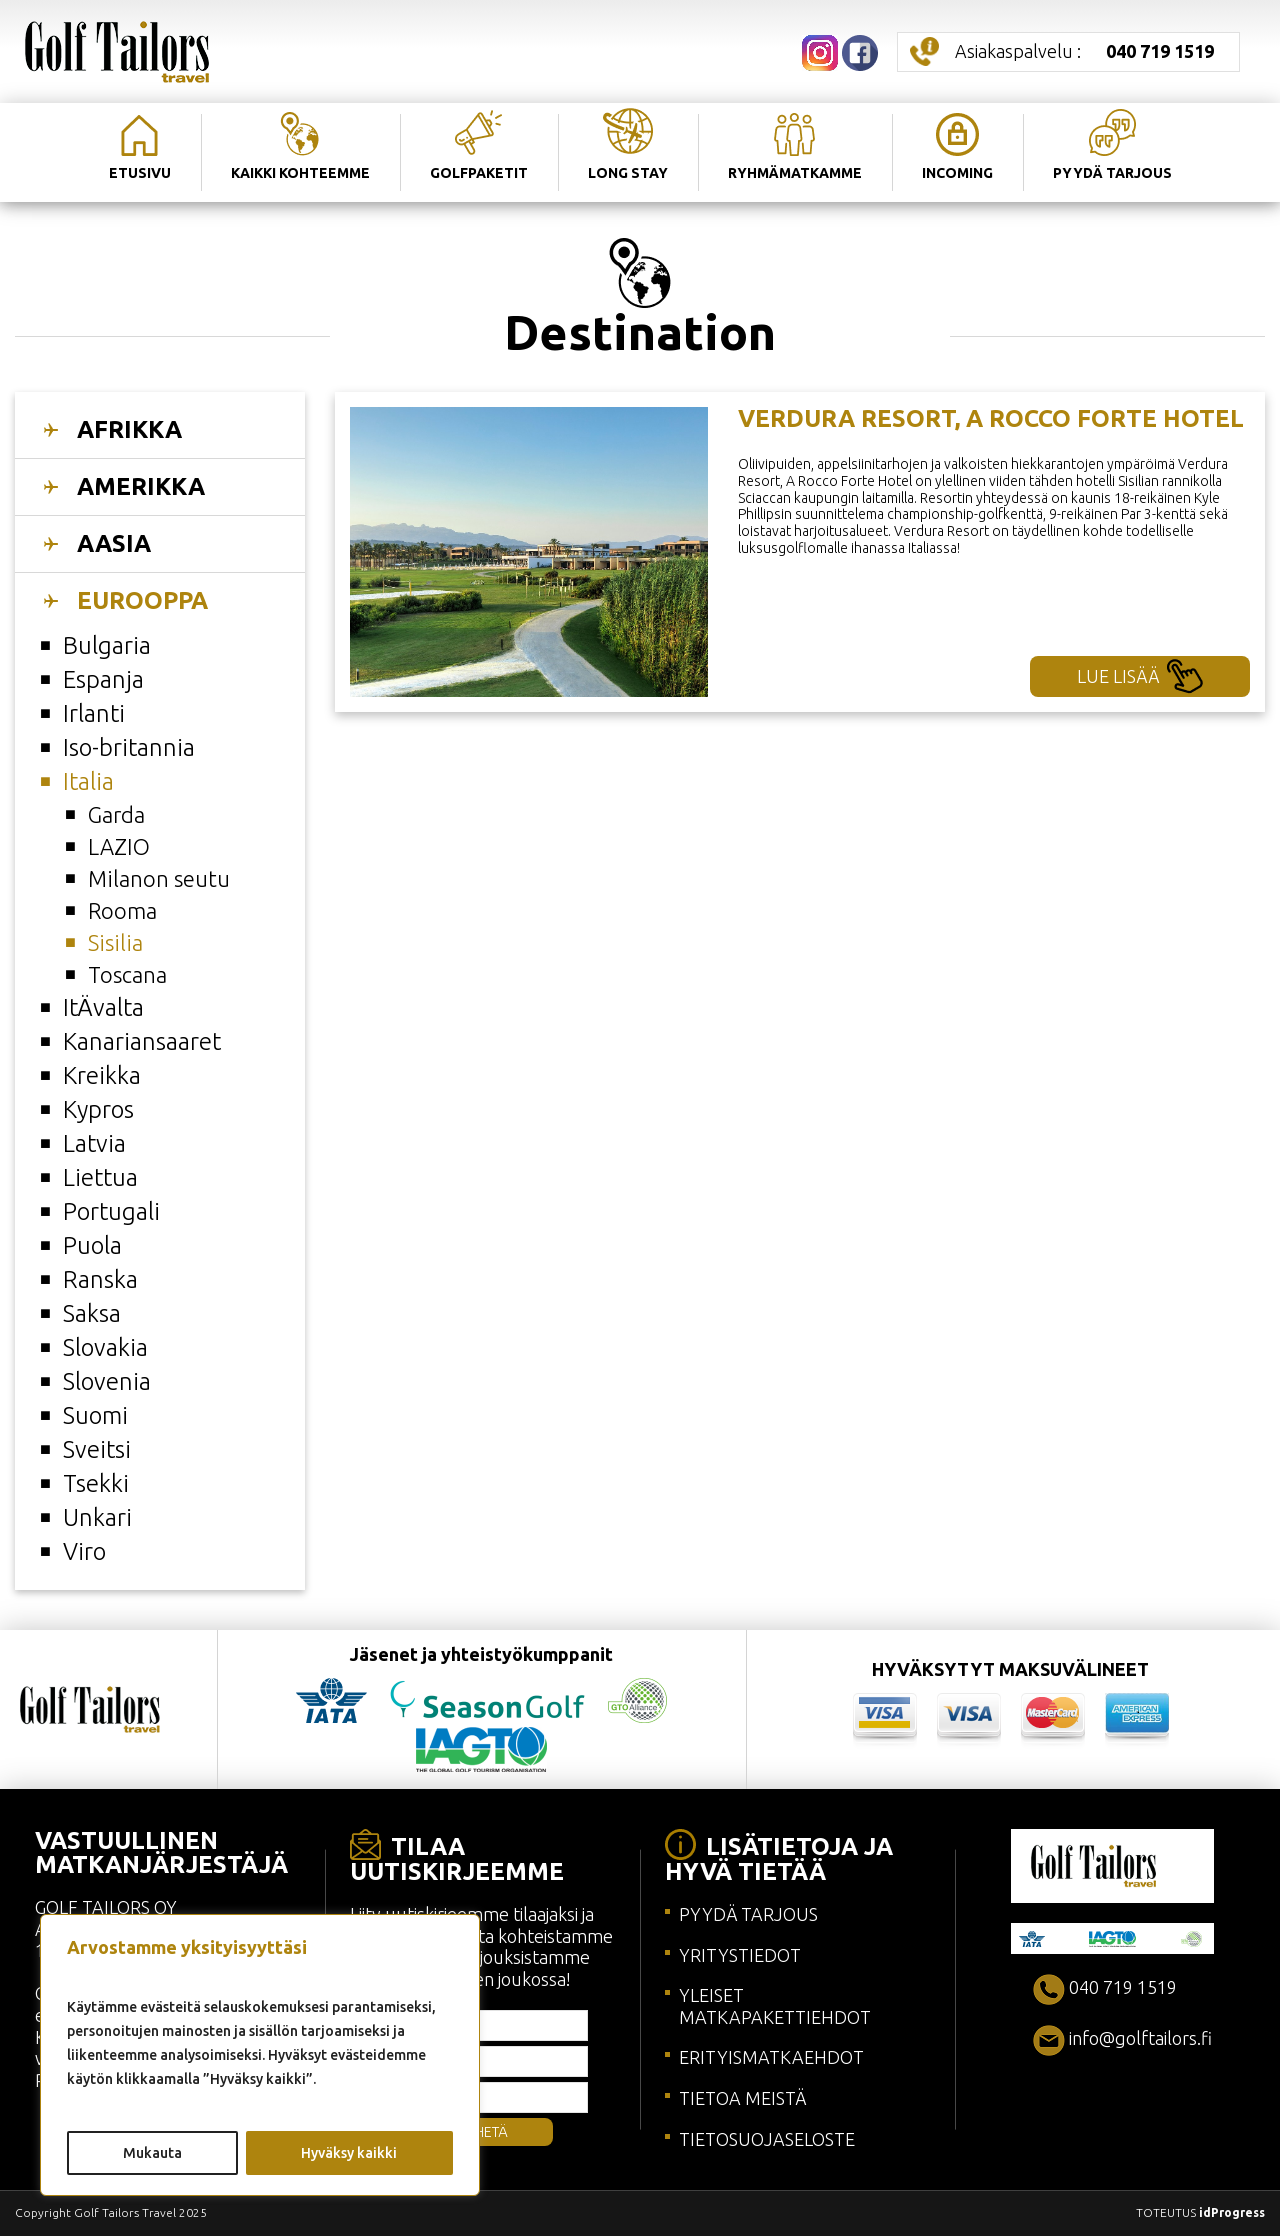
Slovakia (105, 1347)
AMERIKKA (141, 486)
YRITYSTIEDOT (740, 1955)
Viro (84, 1551)
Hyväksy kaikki (349, 2153)
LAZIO (119, 846)
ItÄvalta (103, 1007)
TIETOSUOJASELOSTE (767, 2139)
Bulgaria (107, 645)
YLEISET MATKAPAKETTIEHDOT (775, 2006)
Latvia (94, 1143)
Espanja (103, 679)
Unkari (97, 1517)
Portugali (111, 1211)
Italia (88, 781)
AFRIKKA (129, 429)
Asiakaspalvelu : (1084, 51)
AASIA (114, 543)
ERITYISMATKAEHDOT (771, 2057)
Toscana (127, 974)
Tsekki (96, 1483)
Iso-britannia (129, 747)
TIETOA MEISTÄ (742, 2098)
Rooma (122, 910)
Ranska (100, 1279)
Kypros (98, 1109)
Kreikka (102, 1075)
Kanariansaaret (142, 1041)
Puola (92, 1245)
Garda (116, 814)
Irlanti (94, 713)
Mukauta (152, 2153)
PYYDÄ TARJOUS (748, 1914)
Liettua (100, 1177)
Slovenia (107, 1381)
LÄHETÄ (483, 2132)
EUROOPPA (142, 600)
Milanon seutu (159, 878)
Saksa (92, 1313)
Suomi (95, 1415)
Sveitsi (97, 1449)
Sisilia (115, 942)
